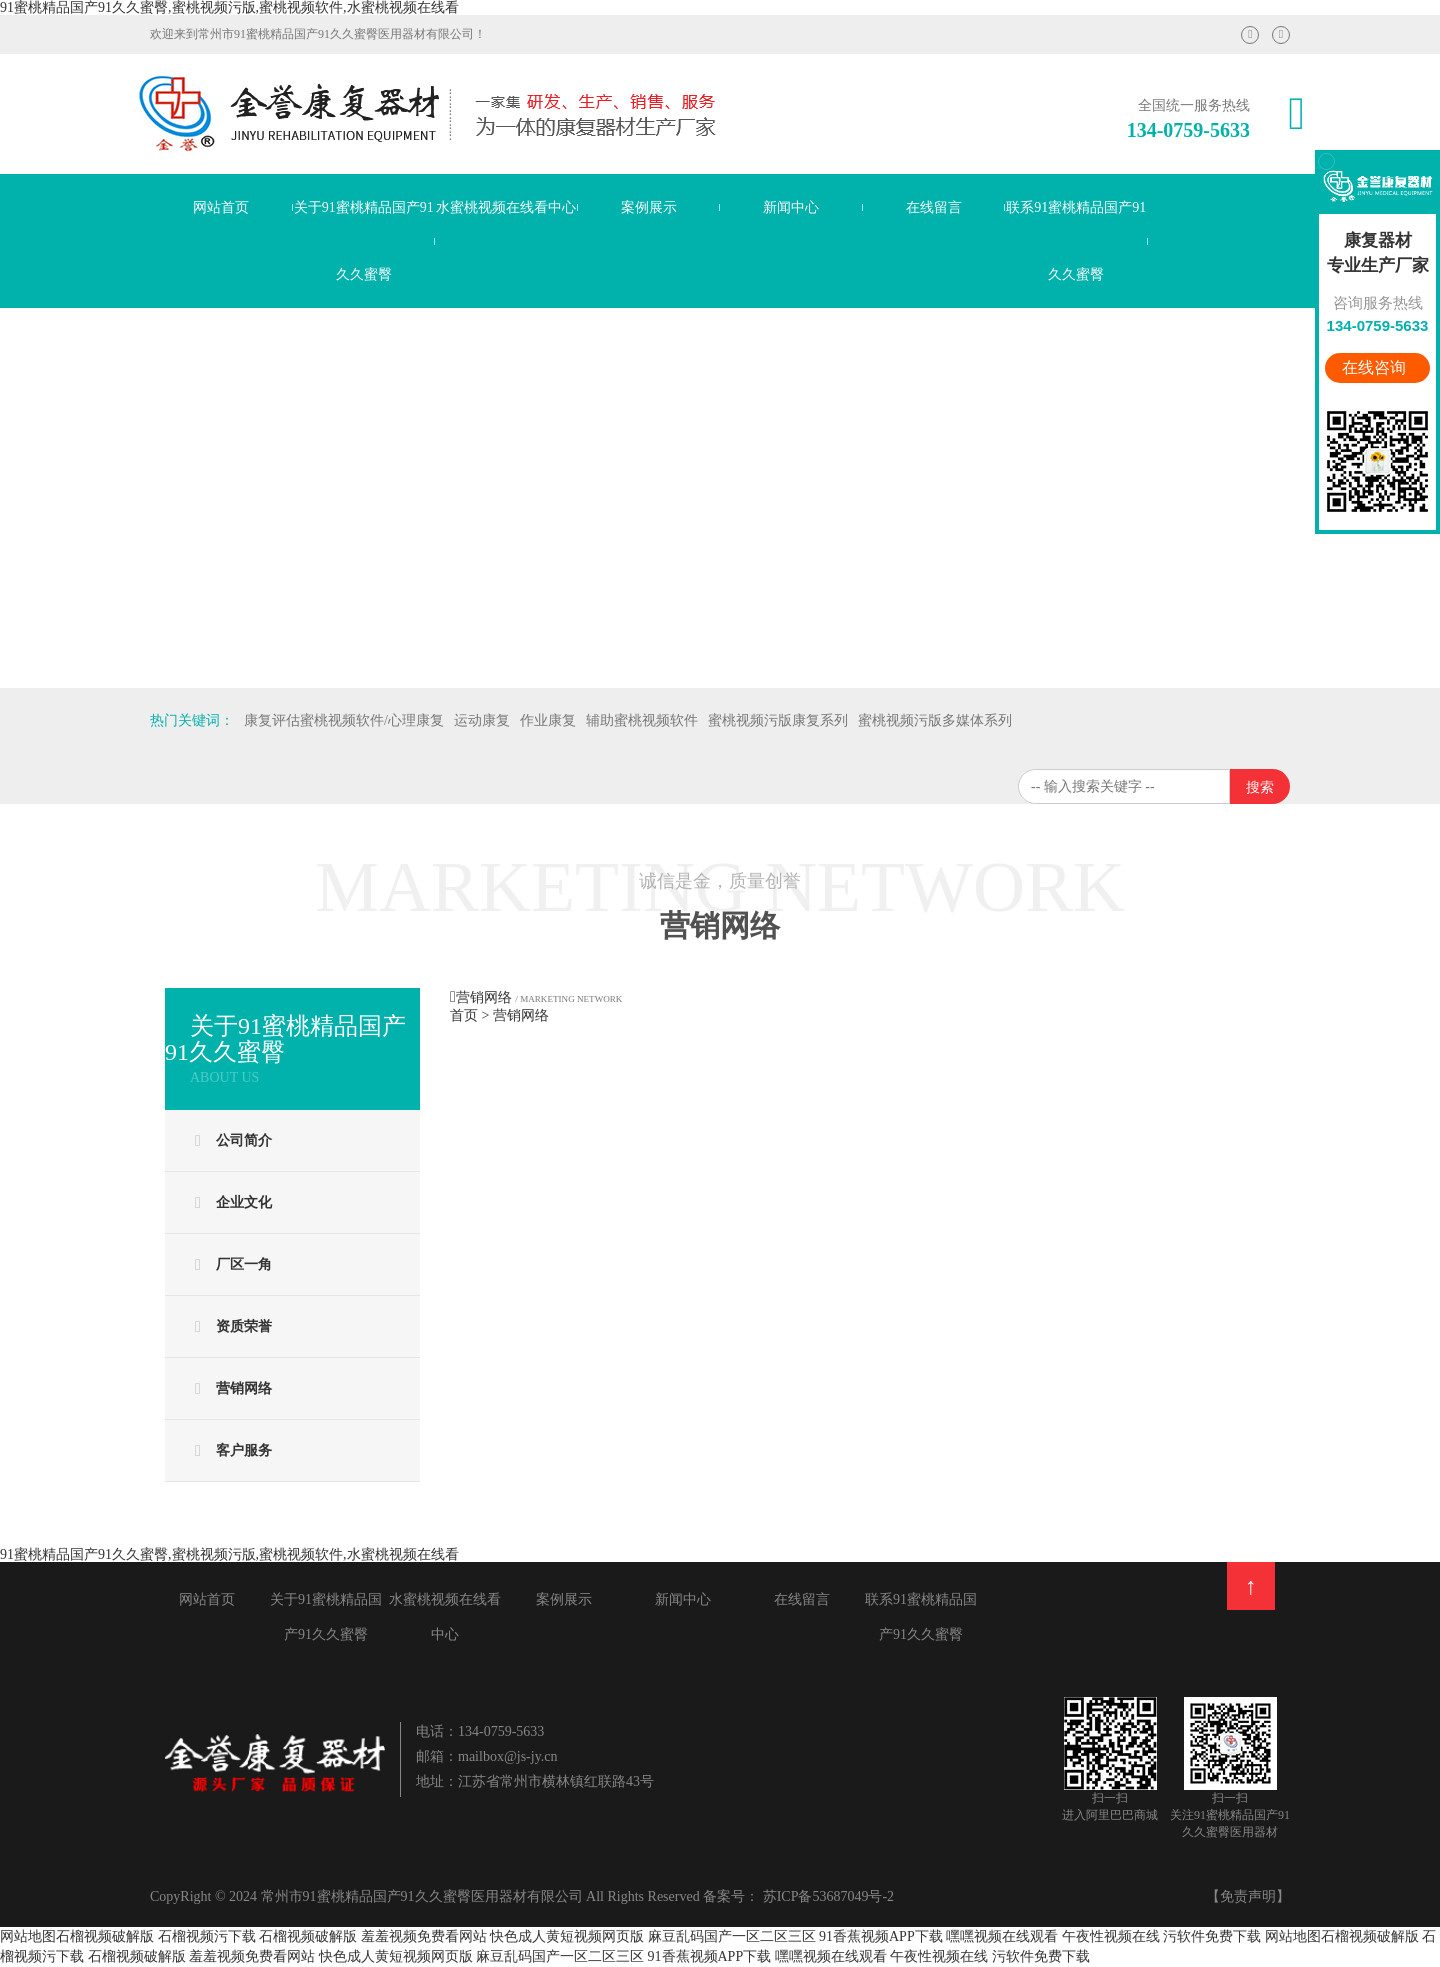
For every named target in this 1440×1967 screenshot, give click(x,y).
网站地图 (28, 1936)
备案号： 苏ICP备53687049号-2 (798, 1896)
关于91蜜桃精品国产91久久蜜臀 (364, 241)
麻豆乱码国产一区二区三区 (732, 1936)
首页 (464, 1015)
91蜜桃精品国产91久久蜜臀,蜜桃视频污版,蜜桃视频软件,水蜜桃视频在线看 (229, 7)
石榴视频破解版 (105, 1936)
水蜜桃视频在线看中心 (506, 207)
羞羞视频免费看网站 (424, 1936)
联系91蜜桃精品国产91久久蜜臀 (1076, 241)
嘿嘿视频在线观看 (1002, 1936)
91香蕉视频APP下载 (881, 1936)
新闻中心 (791, 207)
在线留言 (934, 207)
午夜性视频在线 (1111, 1936)
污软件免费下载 (1214, 1936)
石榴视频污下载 (207, 1936)
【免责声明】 (1248, 1896)
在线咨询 (1376, 367)
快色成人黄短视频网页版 (567, 1936)
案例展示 (649, 207)
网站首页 (221, 207)
